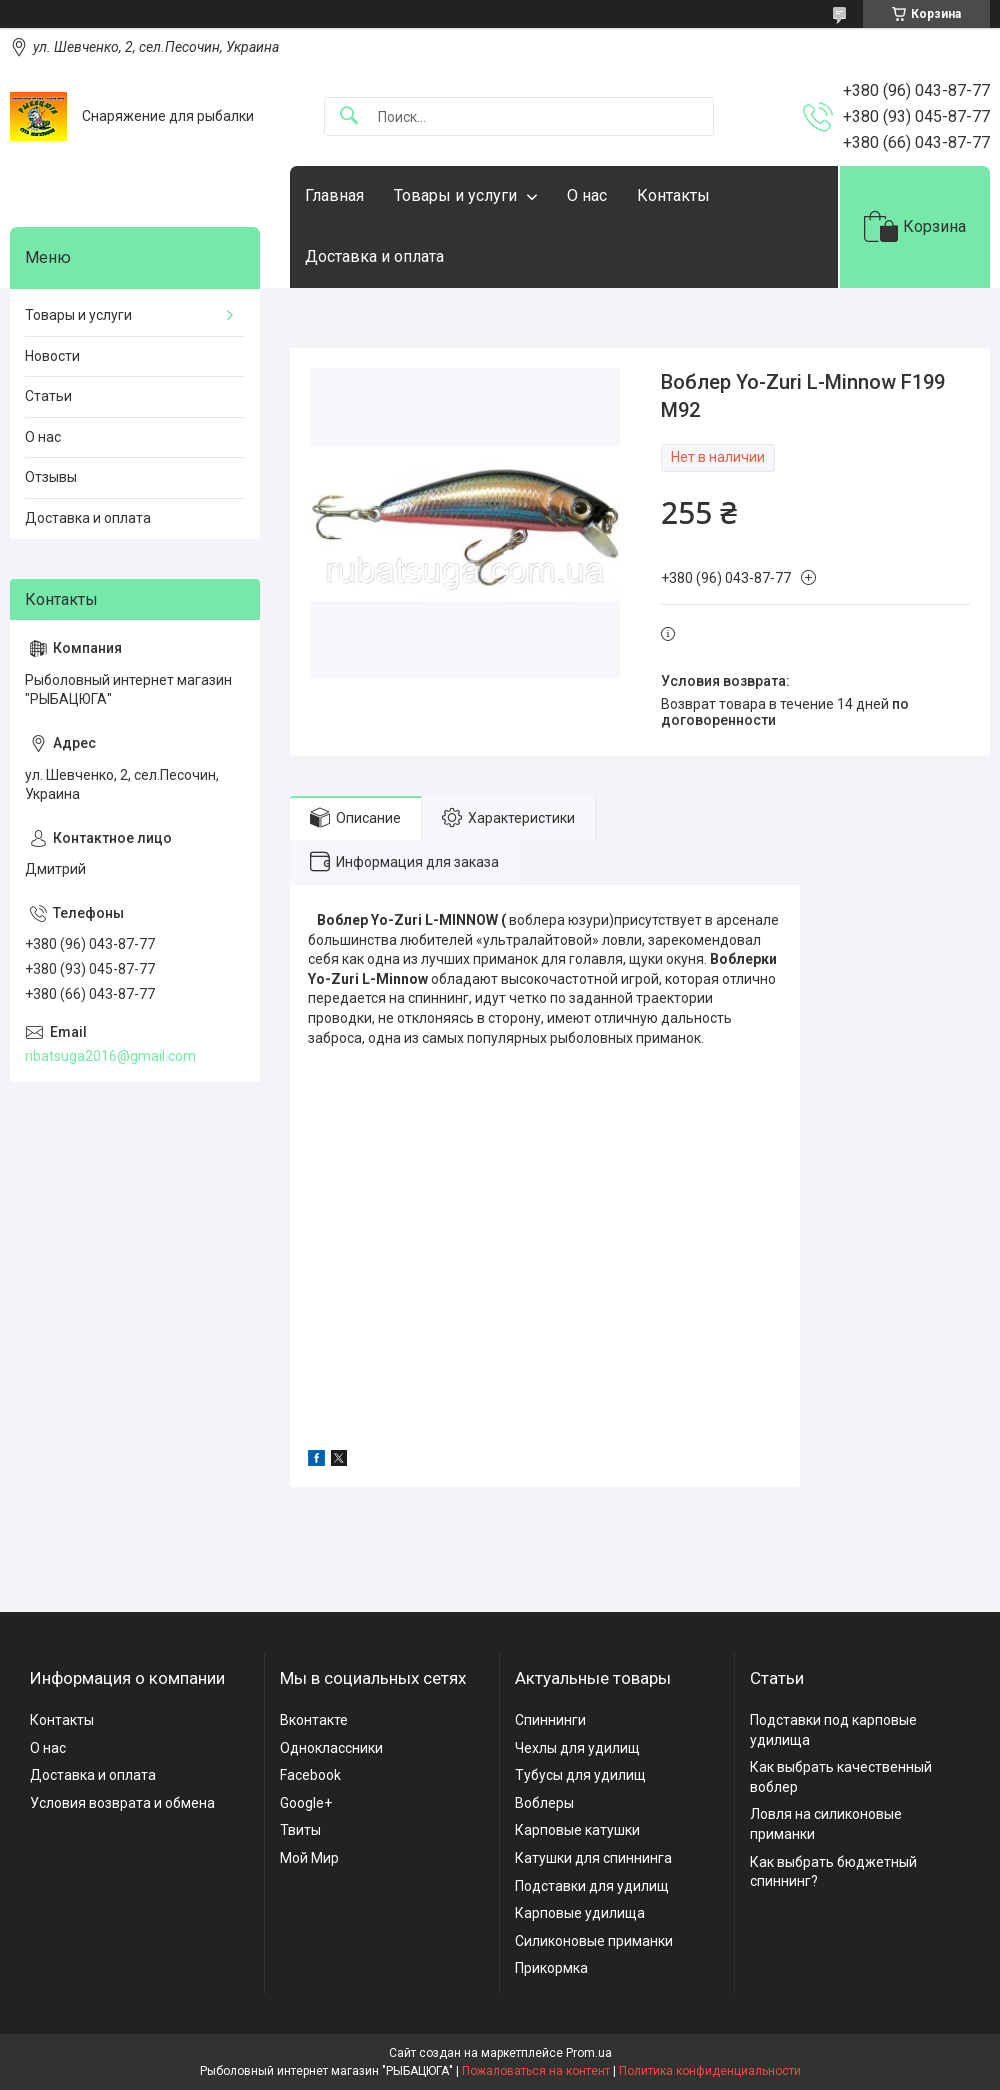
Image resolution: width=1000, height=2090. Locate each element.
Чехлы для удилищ (577, 1748)
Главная (334, 195)
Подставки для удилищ (592, 1886)
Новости (52, 356)
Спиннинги (550, 1720)
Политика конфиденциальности (710, 2071)
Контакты (673, 195)
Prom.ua (589, 2053)
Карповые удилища (580, 1913)
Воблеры (544, 1803)
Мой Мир (309, 1858)
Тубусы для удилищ (580, 1775)
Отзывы (51, 477)
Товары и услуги (455, 195)
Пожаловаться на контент (536, 2071)
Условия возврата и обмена (122, 1803)
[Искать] (349, 116)
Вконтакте (314, 1720)
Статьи (48, 396)
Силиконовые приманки (594, 1941)
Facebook (310, 1775)
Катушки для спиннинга (593, 1858)
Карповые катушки (577, 1830)
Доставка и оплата (374, 256)
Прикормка (551, 1968)
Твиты (300, 1830)
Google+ (306, 1803)
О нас (587, 195)
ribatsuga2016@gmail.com (110, 1056)
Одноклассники (331, 1748)
